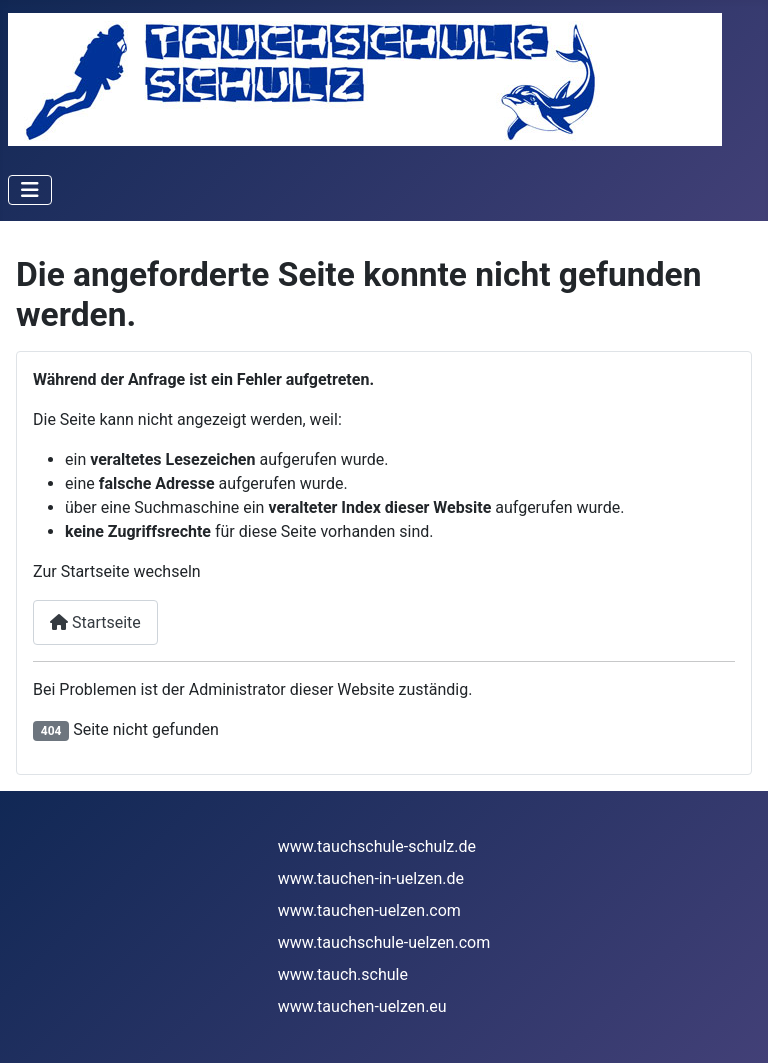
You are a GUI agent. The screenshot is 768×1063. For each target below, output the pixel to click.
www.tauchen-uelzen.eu (362, 1006)
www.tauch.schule (343, 974)
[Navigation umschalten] (30, 190)
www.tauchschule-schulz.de (377, 846)
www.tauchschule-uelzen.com (384, 942)
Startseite (95, 622)
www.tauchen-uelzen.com (369, 910)
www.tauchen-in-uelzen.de (371, 878)
